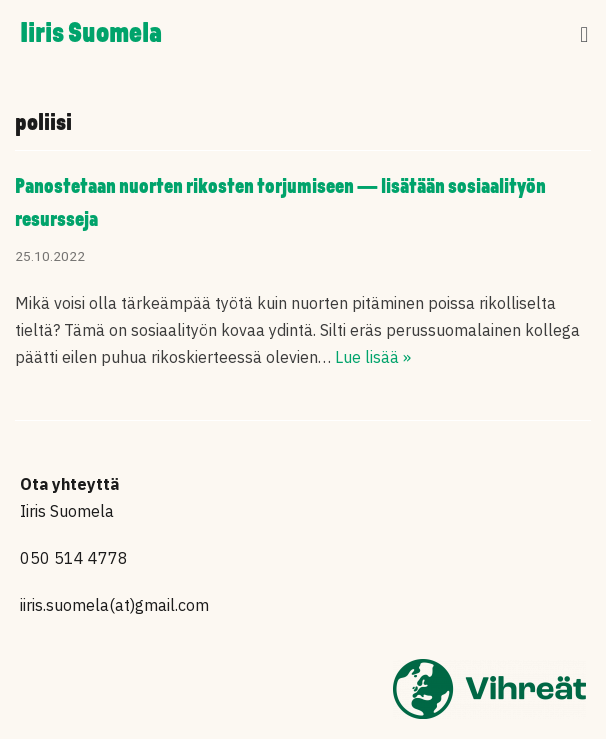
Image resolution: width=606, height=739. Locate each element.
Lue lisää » (373, 357)
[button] (584, 35)
